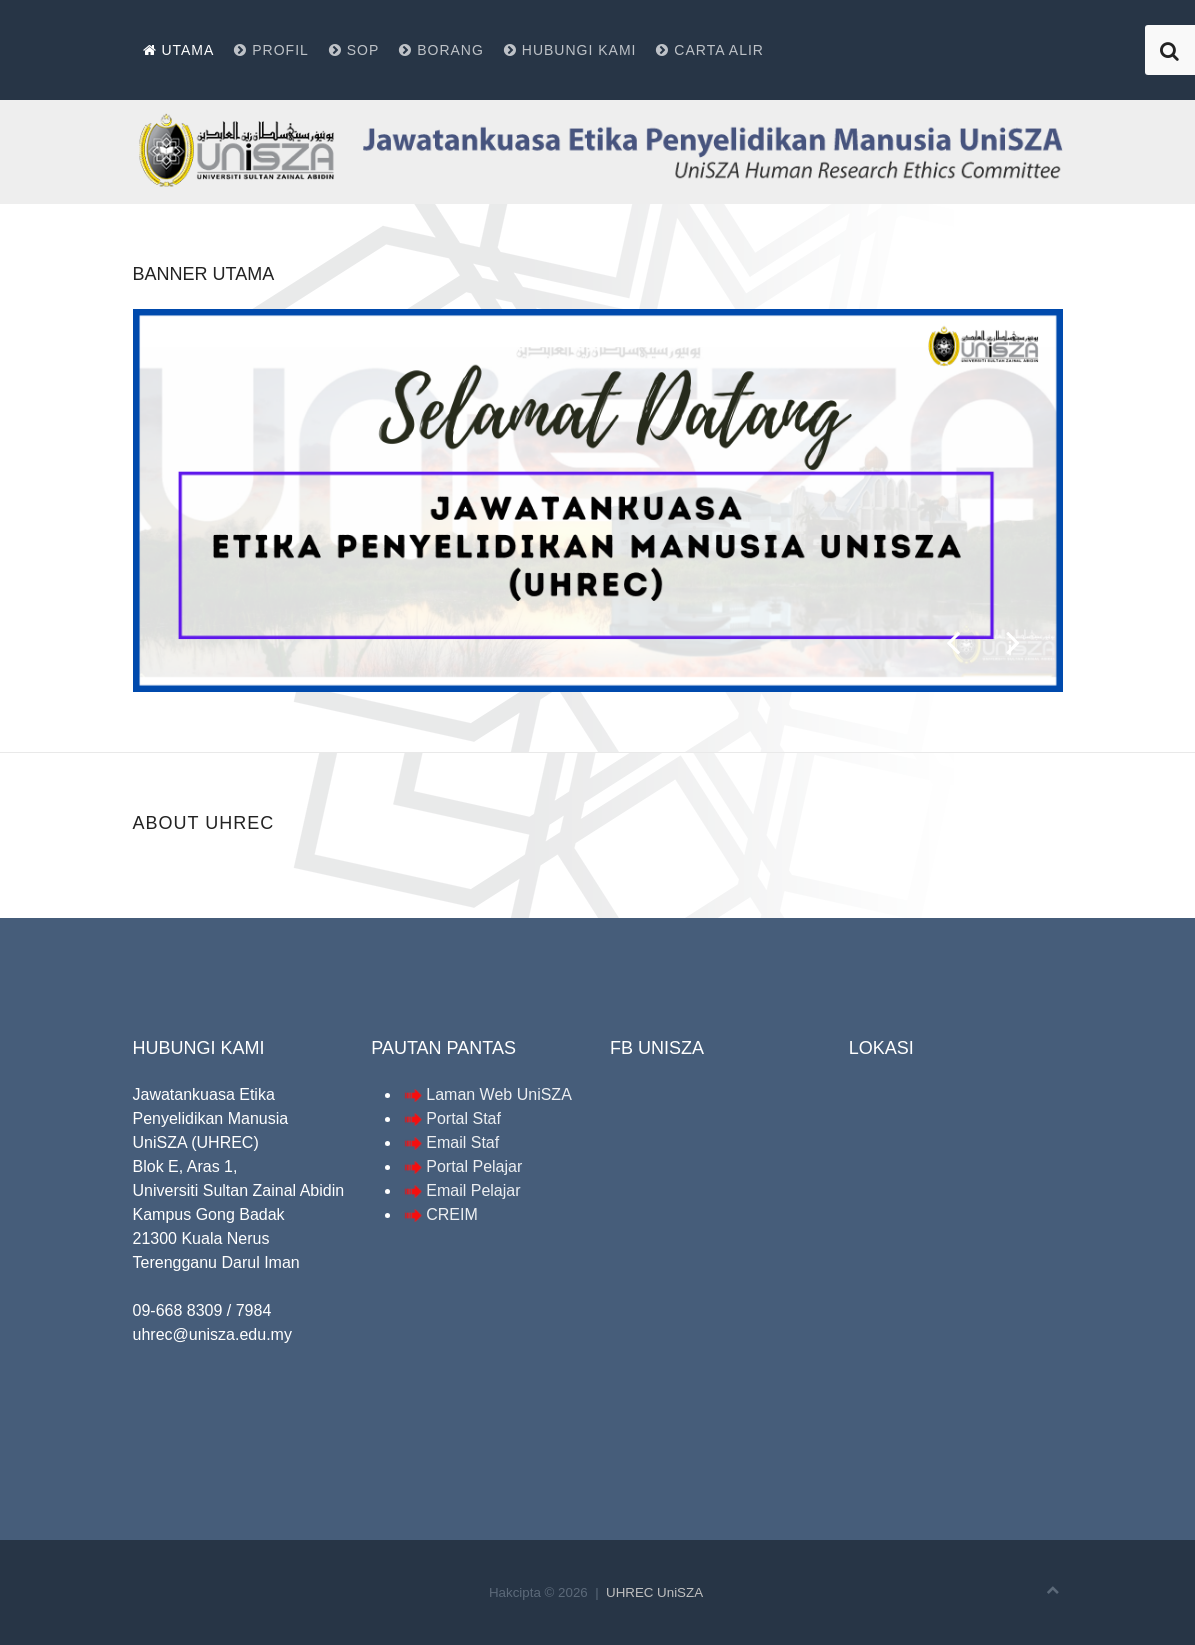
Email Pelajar (473, 1190)
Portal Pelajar (474, 1166)
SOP (354, 50)
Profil (271, 50)
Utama (179, 50)
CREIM (452, 1214)
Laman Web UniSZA (486, 1094)
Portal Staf (463, 1118)
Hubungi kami (570, 50)
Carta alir (710, 50)
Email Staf (462, 1142)
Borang (441, 50)
